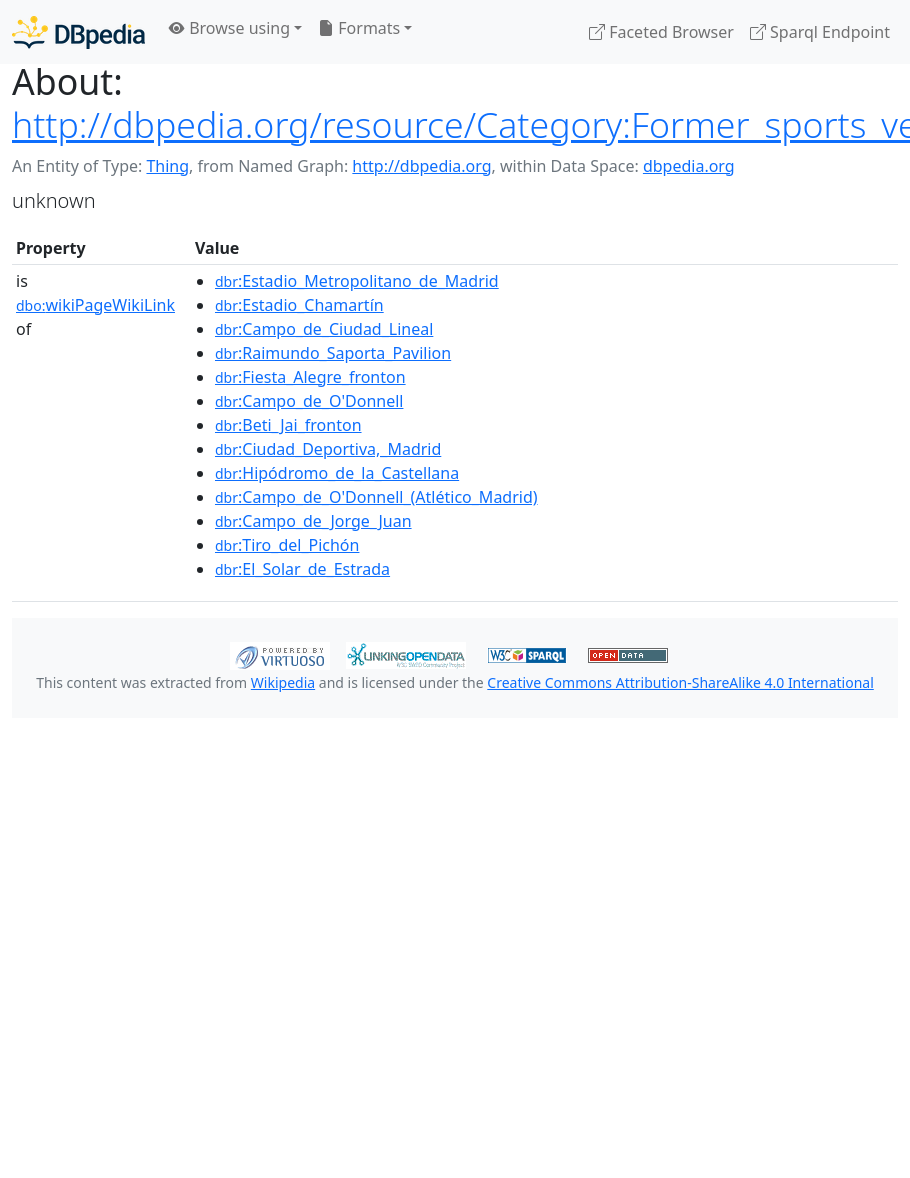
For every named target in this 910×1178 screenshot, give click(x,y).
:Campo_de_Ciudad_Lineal (324, 329)
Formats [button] (359, 28)
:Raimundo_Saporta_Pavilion (333, 353)
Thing (167, 166)
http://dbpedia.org (421, 166)
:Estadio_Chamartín (299, 305)
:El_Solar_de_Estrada (302, 569)
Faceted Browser (661, 32)
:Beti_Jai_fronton (288, 425)
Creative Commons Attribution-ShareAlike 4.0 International (680, 682)
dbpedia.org (689, 166)
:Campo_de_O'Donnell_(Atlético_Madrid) (376, 497)
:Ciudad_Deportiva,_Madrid (328, 449)
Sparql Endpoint (820, 32)
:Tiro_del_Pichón (287, 545)
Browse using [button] (229, 28)
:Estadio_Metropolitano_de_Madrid (357, 281)
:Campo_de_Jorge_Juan (313, 521)
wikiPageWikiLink (95, 305)
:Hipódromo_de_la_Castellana (337, 473)
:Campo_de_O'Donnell (309, 401)
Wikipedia (283, 682)
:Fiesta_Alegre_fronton (310, 377)
